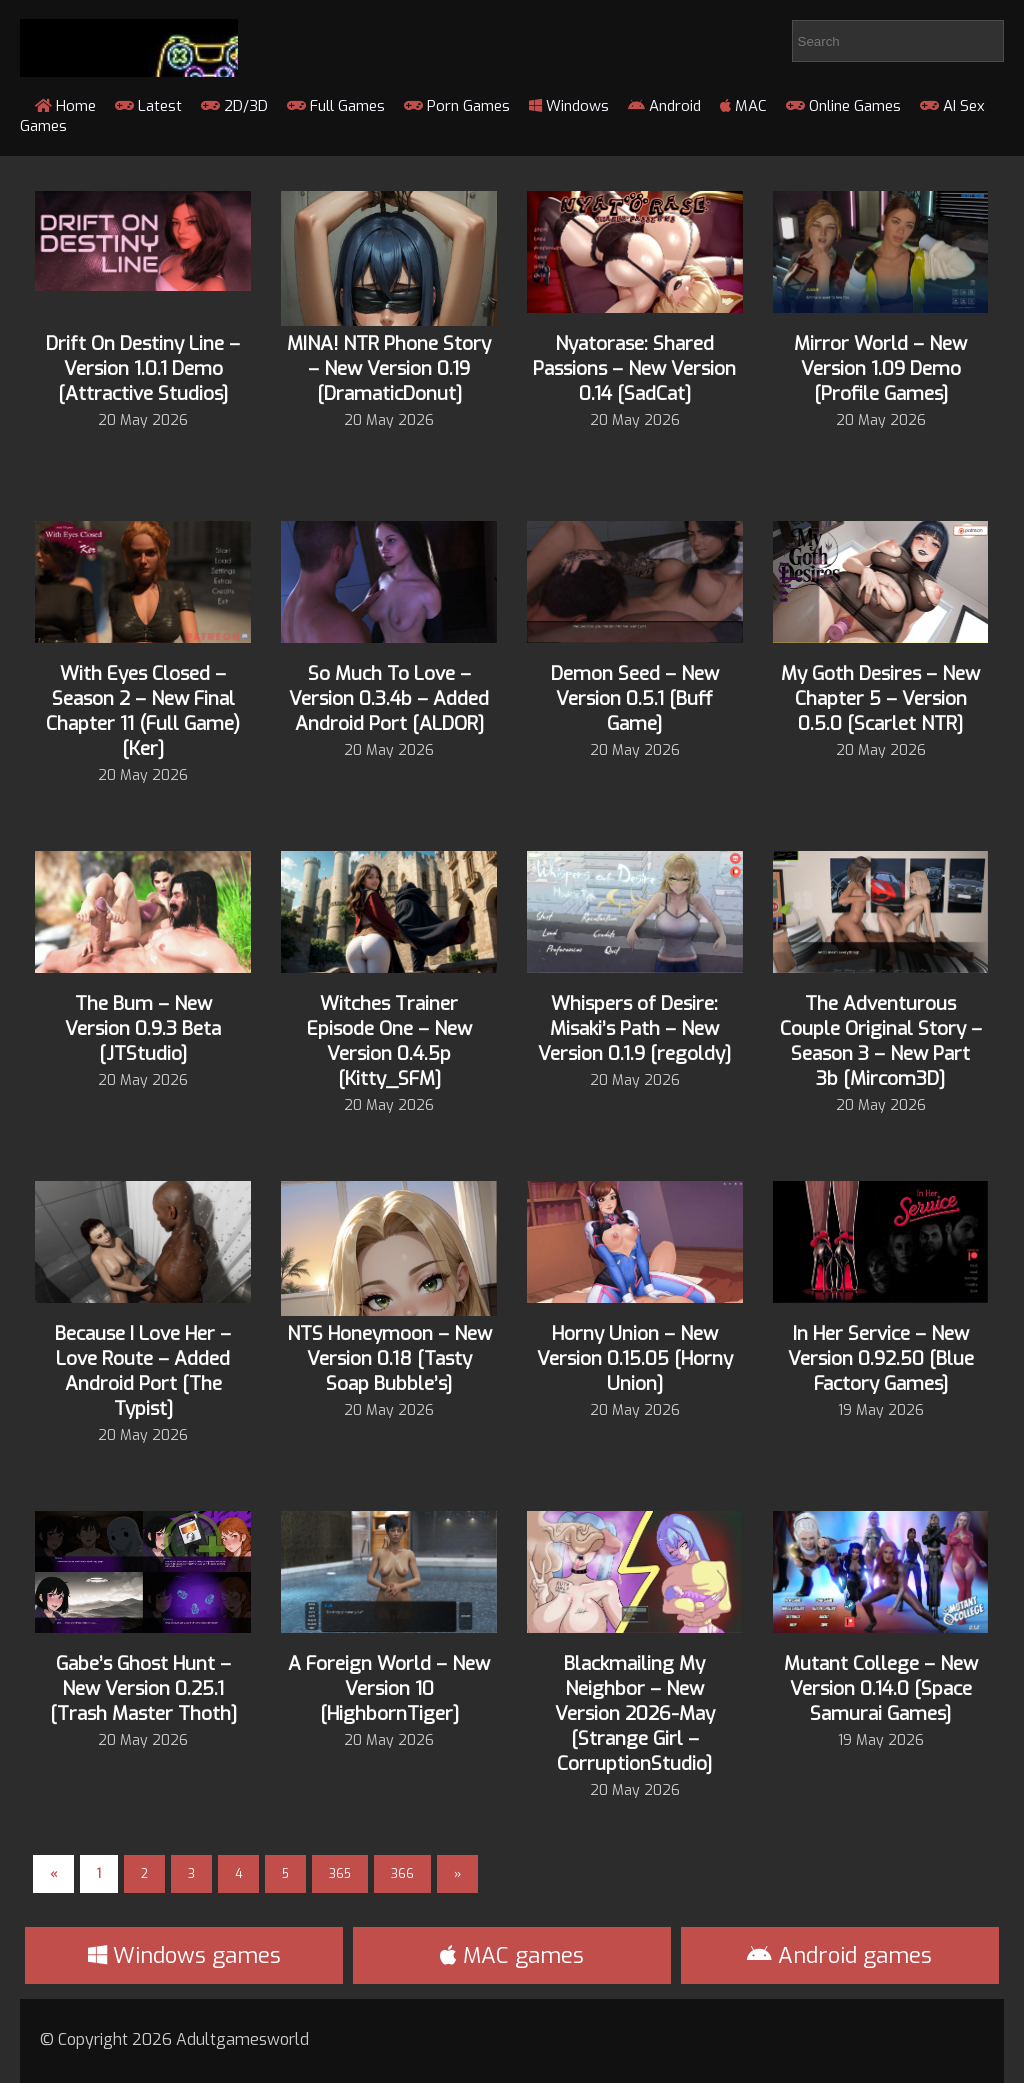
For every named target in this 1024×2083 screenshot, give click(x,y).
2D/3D (234, 106)
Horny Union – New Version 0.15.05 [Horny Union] (635, 1358)
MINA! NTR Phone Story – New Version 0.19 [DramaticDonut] (389, 368)
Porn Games (457, 106)
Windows (569, 106)
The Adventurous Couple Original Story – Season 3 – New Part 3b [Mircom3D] (881, 1041)
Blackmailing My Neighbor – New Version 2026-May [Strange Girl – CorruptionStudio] (635, 1713)
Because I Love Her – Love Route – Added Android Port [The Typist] (143, 1371)
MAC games (512, 1955)
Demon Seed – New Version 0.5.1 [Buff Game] (635, 698)
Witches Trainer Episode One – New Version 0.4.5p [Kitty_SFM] (389, 1041)
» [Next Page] (457, 1874)
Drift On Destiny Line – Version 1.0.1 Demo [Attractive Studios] (143, 368)
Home (65, 106)
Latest (148, 106)
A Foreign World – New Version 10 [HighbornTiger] (389, 1688)
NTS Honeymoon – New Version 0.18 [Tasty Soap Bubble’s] (389, 1358)
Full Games (336, 106)
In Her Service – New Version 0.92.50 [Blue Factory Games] (881, 1358)
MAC (743, 106)
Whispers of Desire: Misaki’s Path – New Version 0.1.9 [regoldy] (634, 1028)
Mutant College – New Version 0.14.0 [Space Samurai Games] (881, 1688)
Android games (839, 1955)
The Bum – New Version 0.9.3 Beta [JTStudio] (143, 1028)
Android (664, 106)
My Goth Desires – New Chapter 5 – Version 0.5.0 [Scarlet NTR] (880, 698)
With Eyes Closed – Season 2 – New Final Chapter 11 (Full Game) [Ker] (143, 711)
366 (402, 1874)
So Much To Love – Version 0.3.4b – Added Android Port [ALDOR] (389, 698)
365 (340, 1874)
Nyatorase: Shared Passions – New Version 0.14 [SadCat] (634, 368)
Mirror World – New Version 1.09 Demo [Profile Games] (880, 368)
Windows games (184, 1955)
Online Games (843, 106)
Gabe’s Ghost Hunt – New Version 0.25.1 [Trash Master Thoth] (143, 1688)
